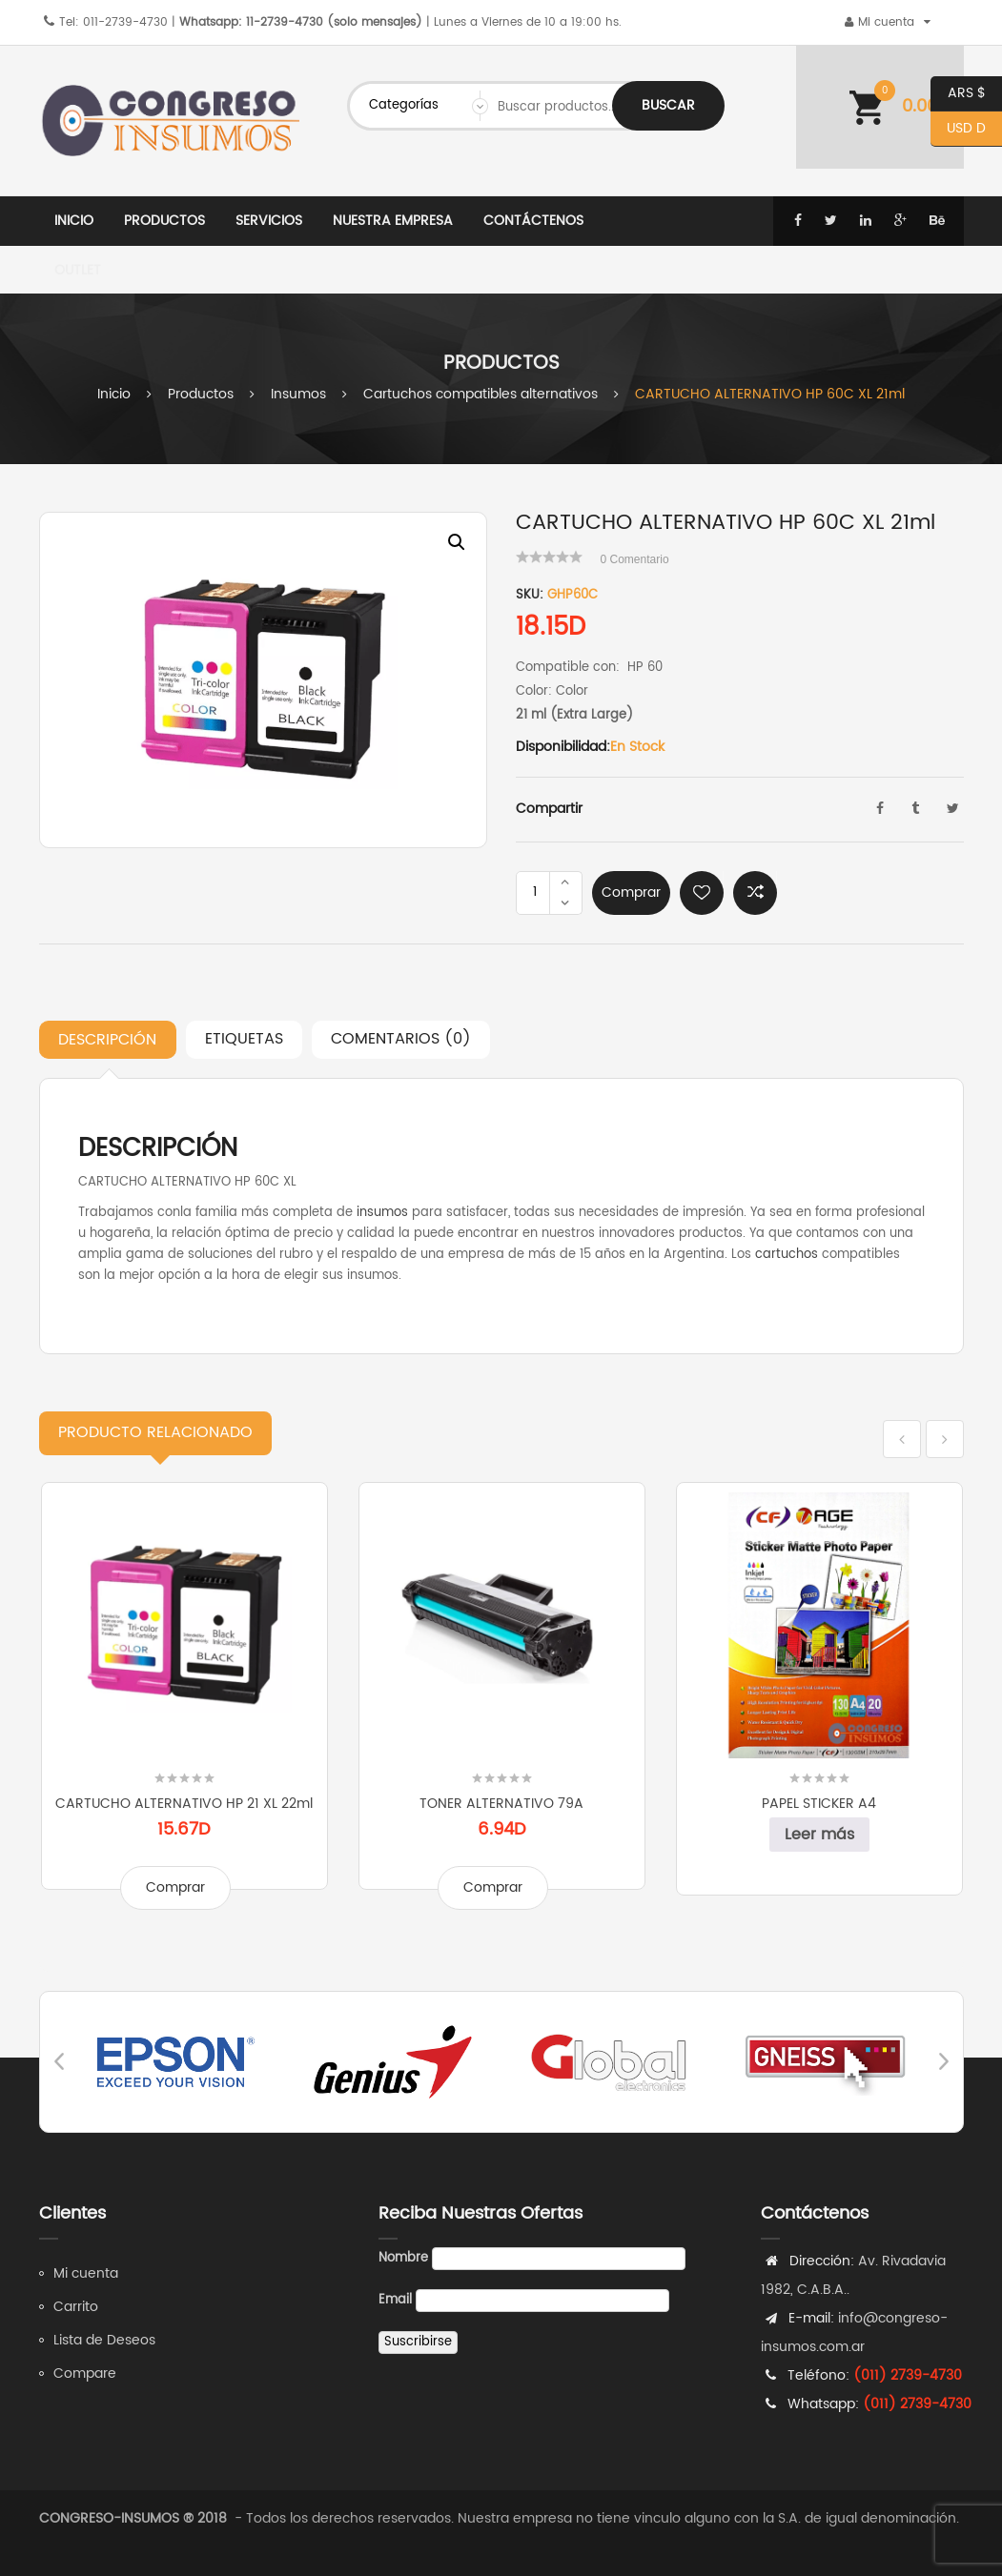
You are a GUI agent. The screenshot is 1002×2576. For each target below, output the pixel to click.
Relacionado (155, 1432)
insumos (382, 1213)
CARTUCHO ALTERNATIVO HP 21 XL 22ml (184, 1804)
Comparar (755, 893)
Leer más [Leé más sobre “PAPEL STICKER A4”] (819, 1834)
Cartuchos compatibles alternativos (480, 394)
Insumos (298, 394)
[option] (263, 680)
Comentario (635, 559)
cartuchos (786, 1255)
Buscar (668, 105)
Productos (201, 394)
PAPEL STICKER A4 (819, 1804)
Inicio (114, 394)
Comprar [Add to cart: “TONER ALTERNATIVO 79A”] (492, 1887)
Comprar (631, 892)
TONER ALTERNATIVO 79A (501, 1804)
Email (395, 2300)
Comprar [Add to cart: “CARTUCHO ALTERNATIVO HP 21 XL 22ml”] (175, 1887)
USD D (958, 129)
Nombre (403, 2258)
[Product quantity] (535, 893)
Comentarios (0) (401, 1038)
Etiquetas (244, 1038)
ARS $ (958, 94)
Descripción (107, 1039)
